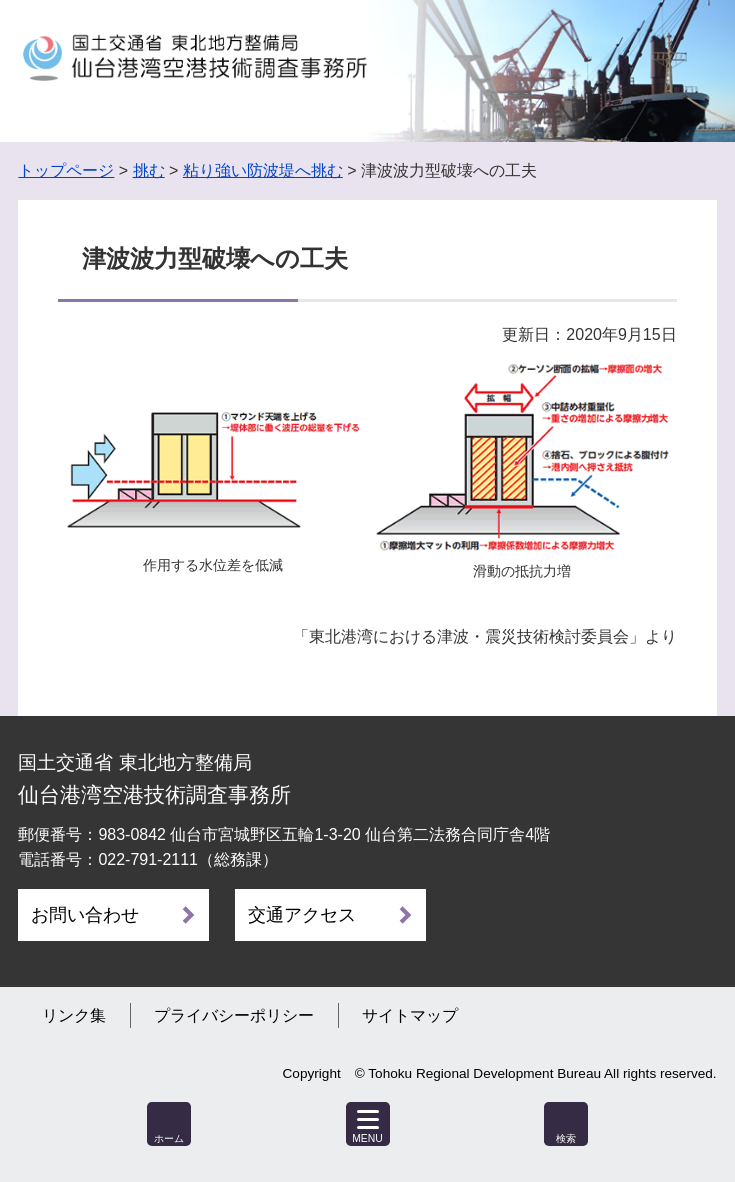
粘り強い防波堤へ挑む (263, 170)
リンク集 (74, 1015)
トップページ (66, 170)
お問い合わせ (85, 915)
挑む (149, 170)
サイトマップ (410, 1015)
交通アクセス (302, 915)
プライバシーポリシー (234, 1015)
